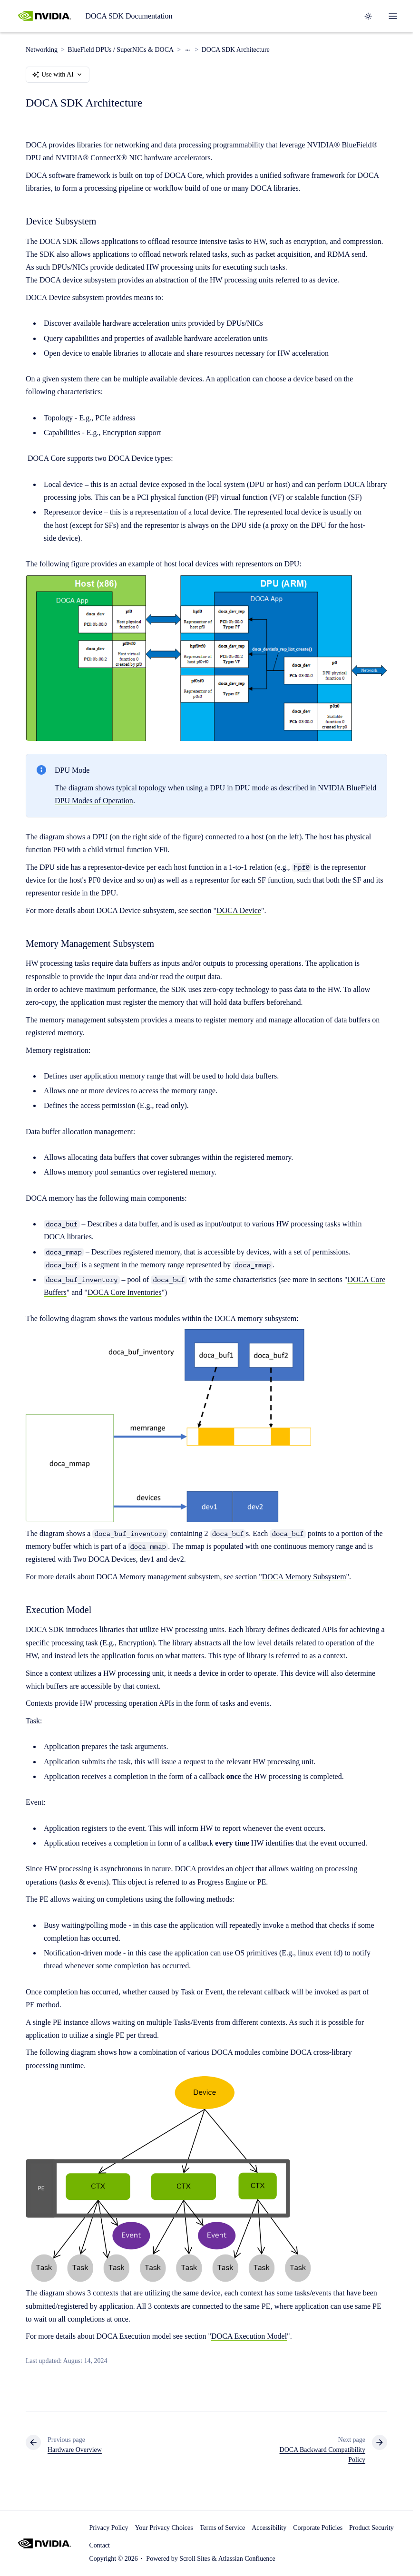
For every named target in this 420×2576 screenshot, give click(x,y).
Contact (99, 2545)
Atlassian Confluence (246, 2558)
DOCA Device (238, 910)
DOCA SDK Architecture (236, 49)
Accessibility (269, 2527)
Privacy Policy (108, 2527)
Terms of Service (222, 2527)
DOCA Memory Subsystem (304, 1577)
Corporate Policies (317, 2527)
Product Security (371, 2527)
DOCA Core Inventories (125, 1292)
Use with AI (57, 74)
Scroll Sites (194, 2558)
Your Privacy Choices (164, 2527)
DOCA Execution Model (249, 2337)
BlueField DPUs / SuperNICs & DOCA (121, 49)
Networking (42, 49)
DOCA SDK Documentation (128, 16)
